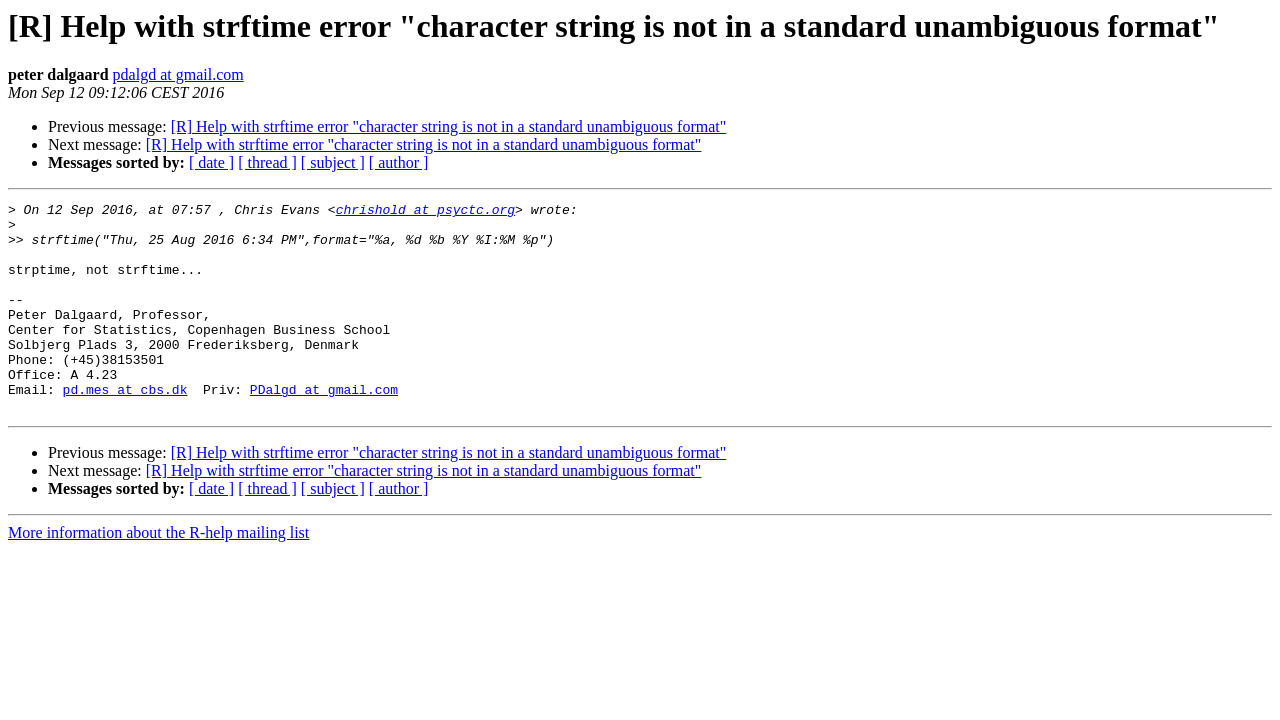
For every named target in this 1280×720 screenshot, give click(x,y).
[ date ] (211, 162)
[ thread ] (267, 162)
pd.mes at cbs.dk (125, 428)
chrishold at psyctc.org (425, 212)
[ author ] (399, 162)
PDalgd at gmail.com (324, 428)
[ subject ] (333, 162)
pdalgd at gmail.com (178, 74)
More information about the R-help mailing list (158, 574)
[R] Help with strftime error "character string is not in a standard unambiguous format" (449, 126)
